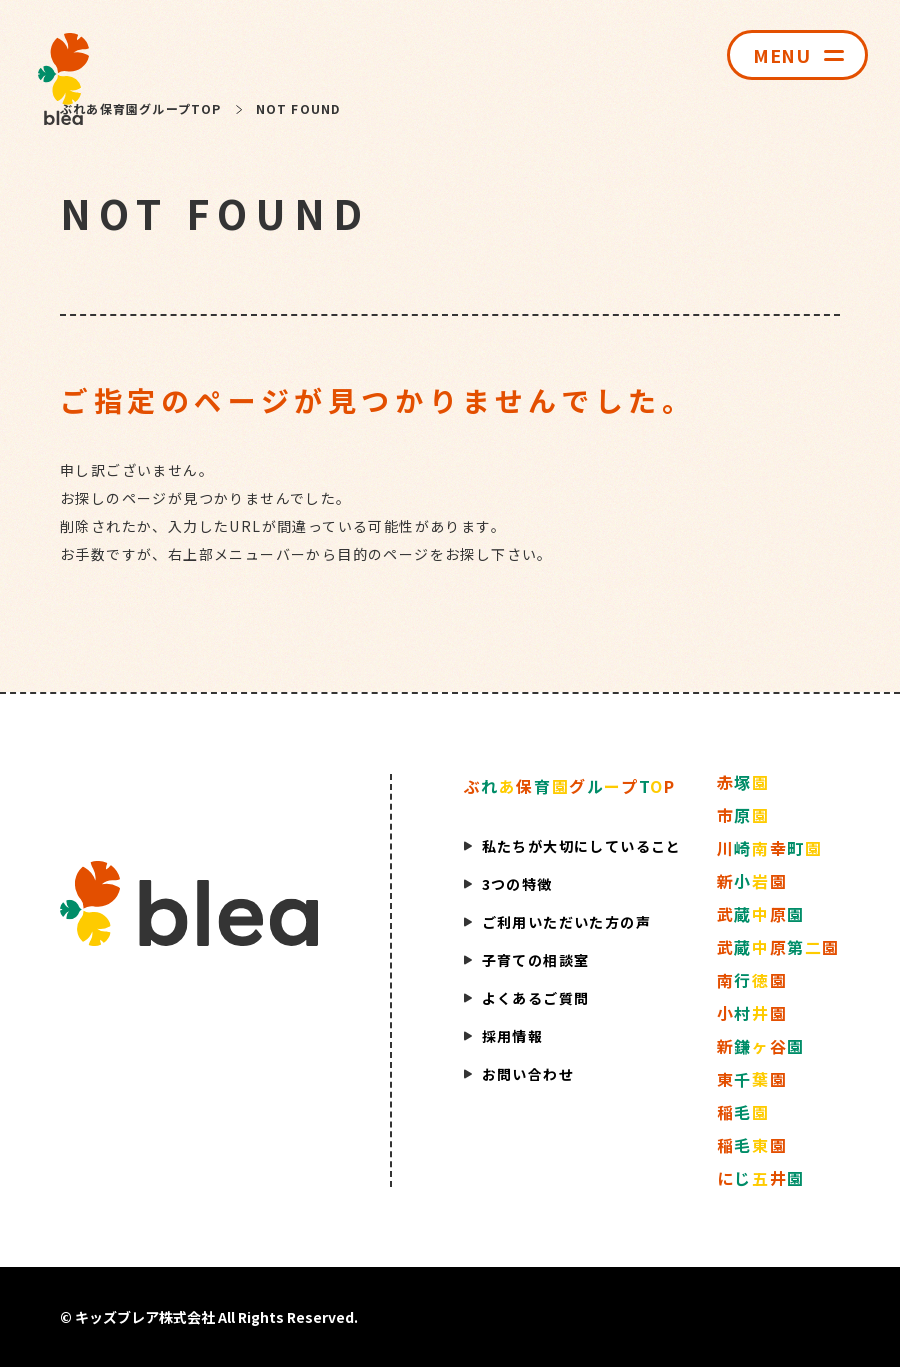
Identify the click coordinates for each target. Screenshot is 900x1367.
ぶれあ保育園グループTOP (141, 108)
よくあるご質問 (536, 998)
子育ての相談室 (536, 960)
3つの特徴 (517, 884)
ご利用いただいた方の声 (566, 922)
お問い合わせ (528, 1074)
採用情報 (513, 1036)
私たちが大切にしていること (582, 846)
